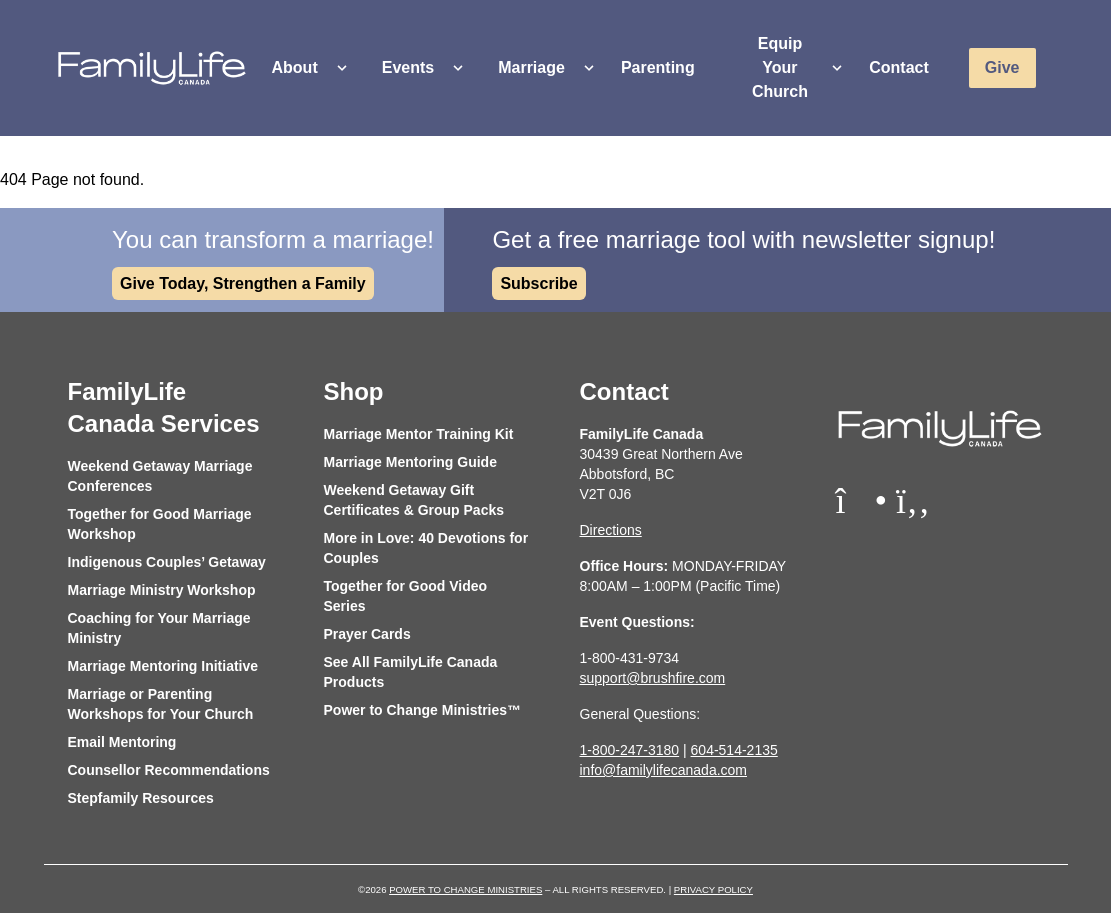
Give (1002, 67)
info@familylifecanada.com (664, 770)
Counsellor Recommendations (169, 770)
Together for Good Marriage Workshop (160, 524)
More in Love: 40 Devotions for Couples (426, 548)
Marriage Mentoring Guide (410, 462)
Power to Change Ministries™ (423, 710)
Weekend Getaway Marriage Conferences (160, 476)
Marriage (531, 67)
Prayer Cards (367, 634)
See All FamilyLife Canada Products (411, 672)
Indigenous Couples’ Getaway (167, 562)
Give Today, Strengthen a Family (243, 283)
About (295, 67)
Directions (611, 530)
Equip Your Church (780, 67)
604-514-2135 (734, 750)
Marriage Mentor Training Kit (419, 434)
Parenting (658, 67)
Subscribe (538, 283)
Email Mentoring (122, 742)
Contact (899, 67)
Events (408, 67)
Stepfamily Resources (141, 798)
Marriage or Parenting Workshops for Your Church (161, 704)
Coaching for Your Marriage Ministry (159, 628)
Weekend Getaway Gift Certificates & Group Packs (414, 500)
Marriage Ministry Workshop (162, 590)
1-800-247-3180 (630, 750)
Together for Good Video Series (406, 596)
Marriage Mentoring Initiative (163, 666)
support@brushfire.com (653, 678)
